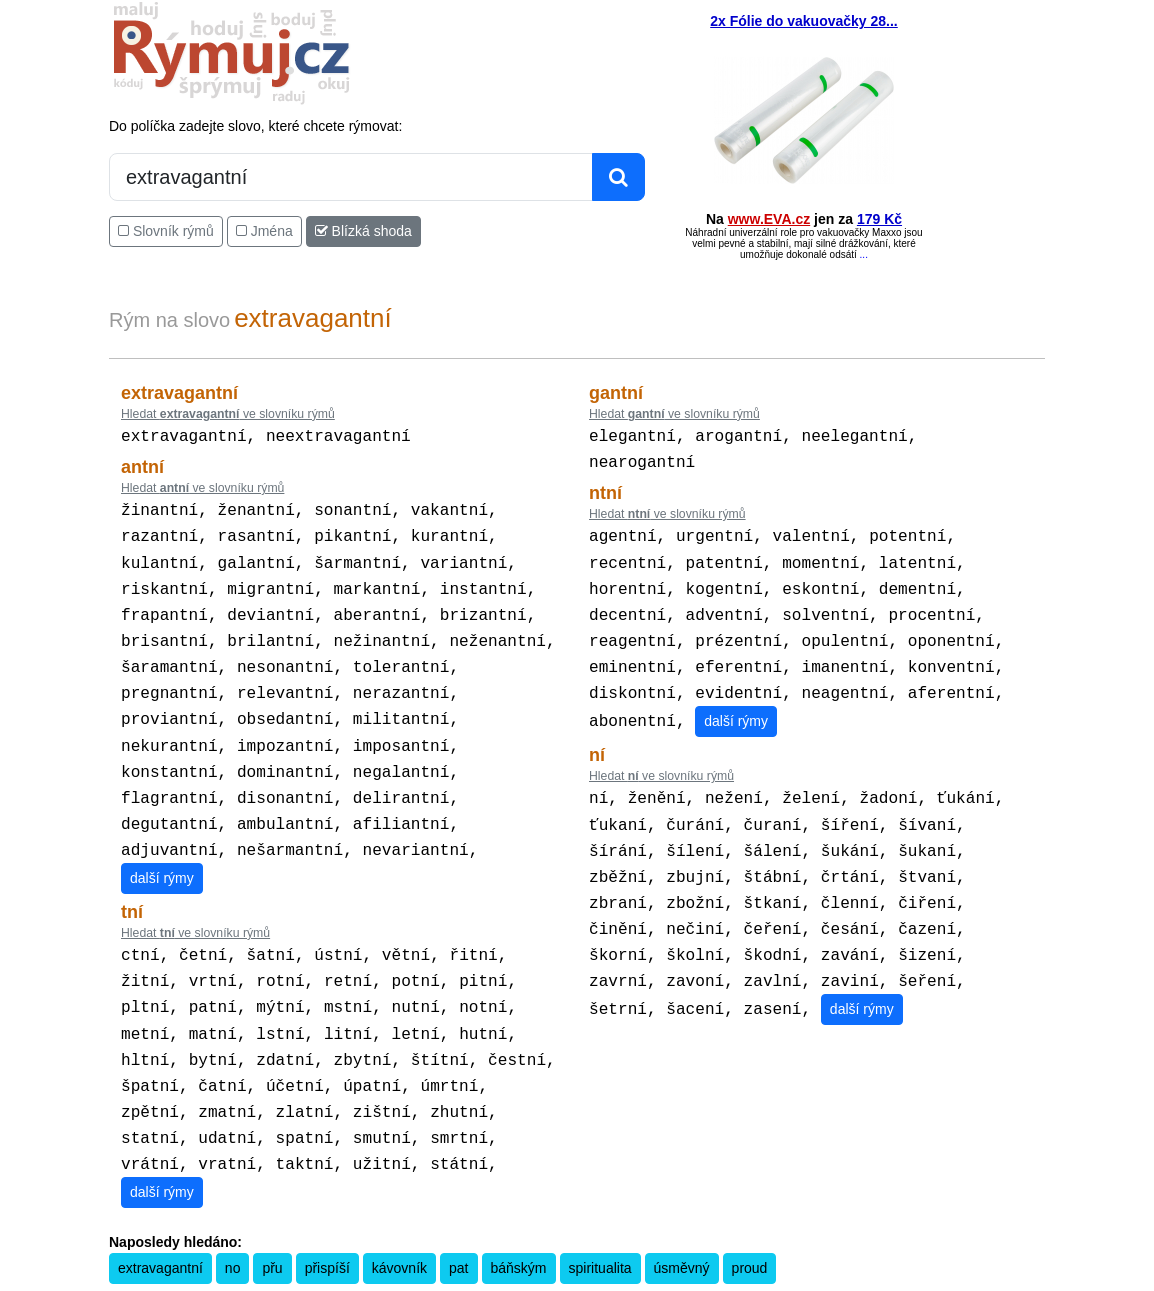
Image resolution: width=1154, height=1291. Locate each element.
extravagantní (160, 1220)
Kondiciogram (746, 1277)
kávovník (399, 1220)
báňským (519, 1220)
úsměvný (682, 1220)
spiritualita (600, 1220)
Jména (264, 231)
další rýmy (162, 848)
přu (272, 1220)
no (233, 1220)
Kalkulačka (537, 1277)
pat (458, 1220)
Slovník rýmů (166, 231)
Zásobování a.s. (896, 1277)
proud (750, 1220)
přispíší (327, 1220)
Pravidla (482, 1277)
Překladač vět (607, 1277)
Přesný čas (676, 1277)
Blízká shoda (363, 231)
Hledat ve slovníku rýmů (228, 414)
